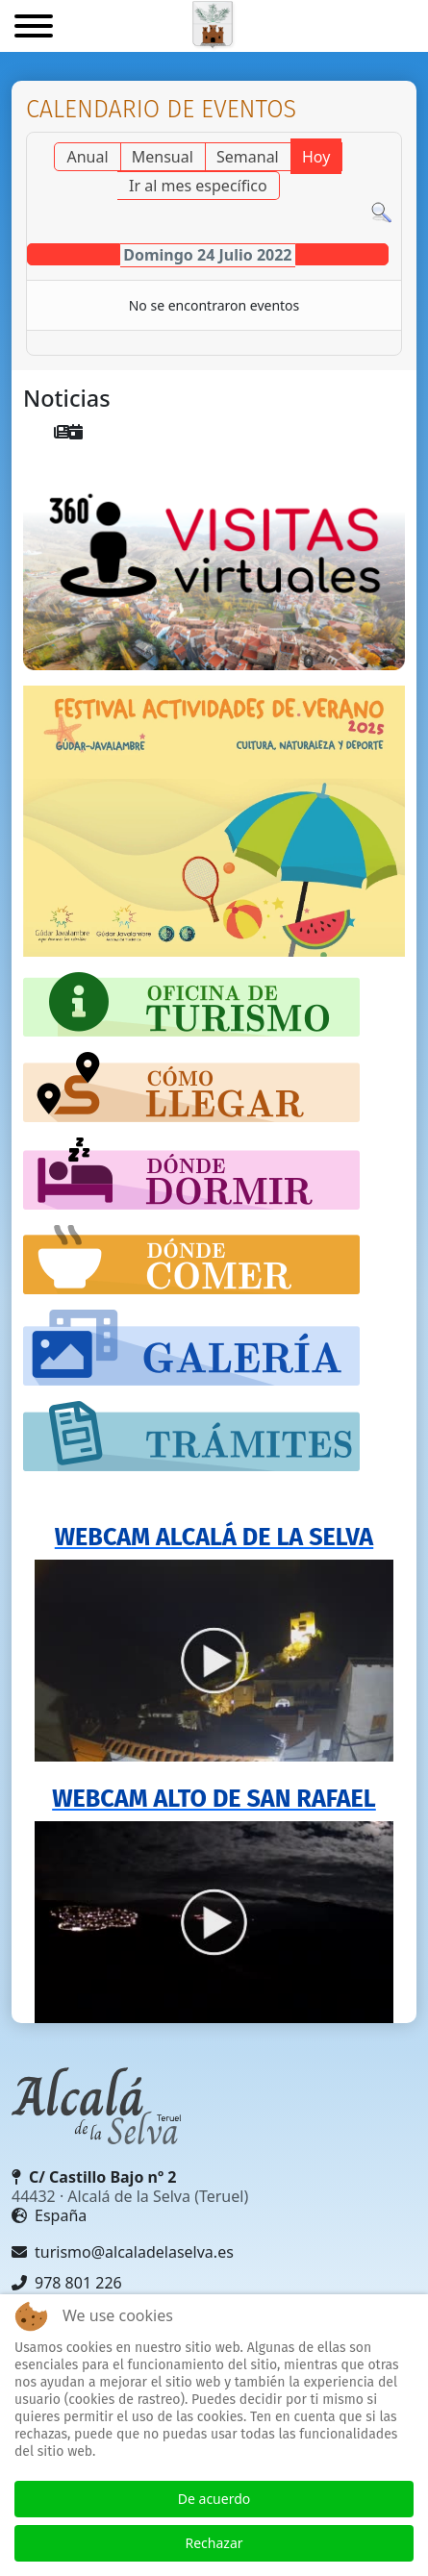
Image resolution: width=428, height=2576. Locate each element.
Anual (87, 156)
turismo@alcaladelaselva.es (123, 2252)
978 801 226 (67, 2282)
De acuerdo (214, 2498)
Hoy (316, 156)
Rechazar (213, 2543)
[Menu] (33, 29)
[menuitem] (61, 431)
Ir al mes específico (198, 185)
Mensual (162, 156)
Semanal (247, 156)
